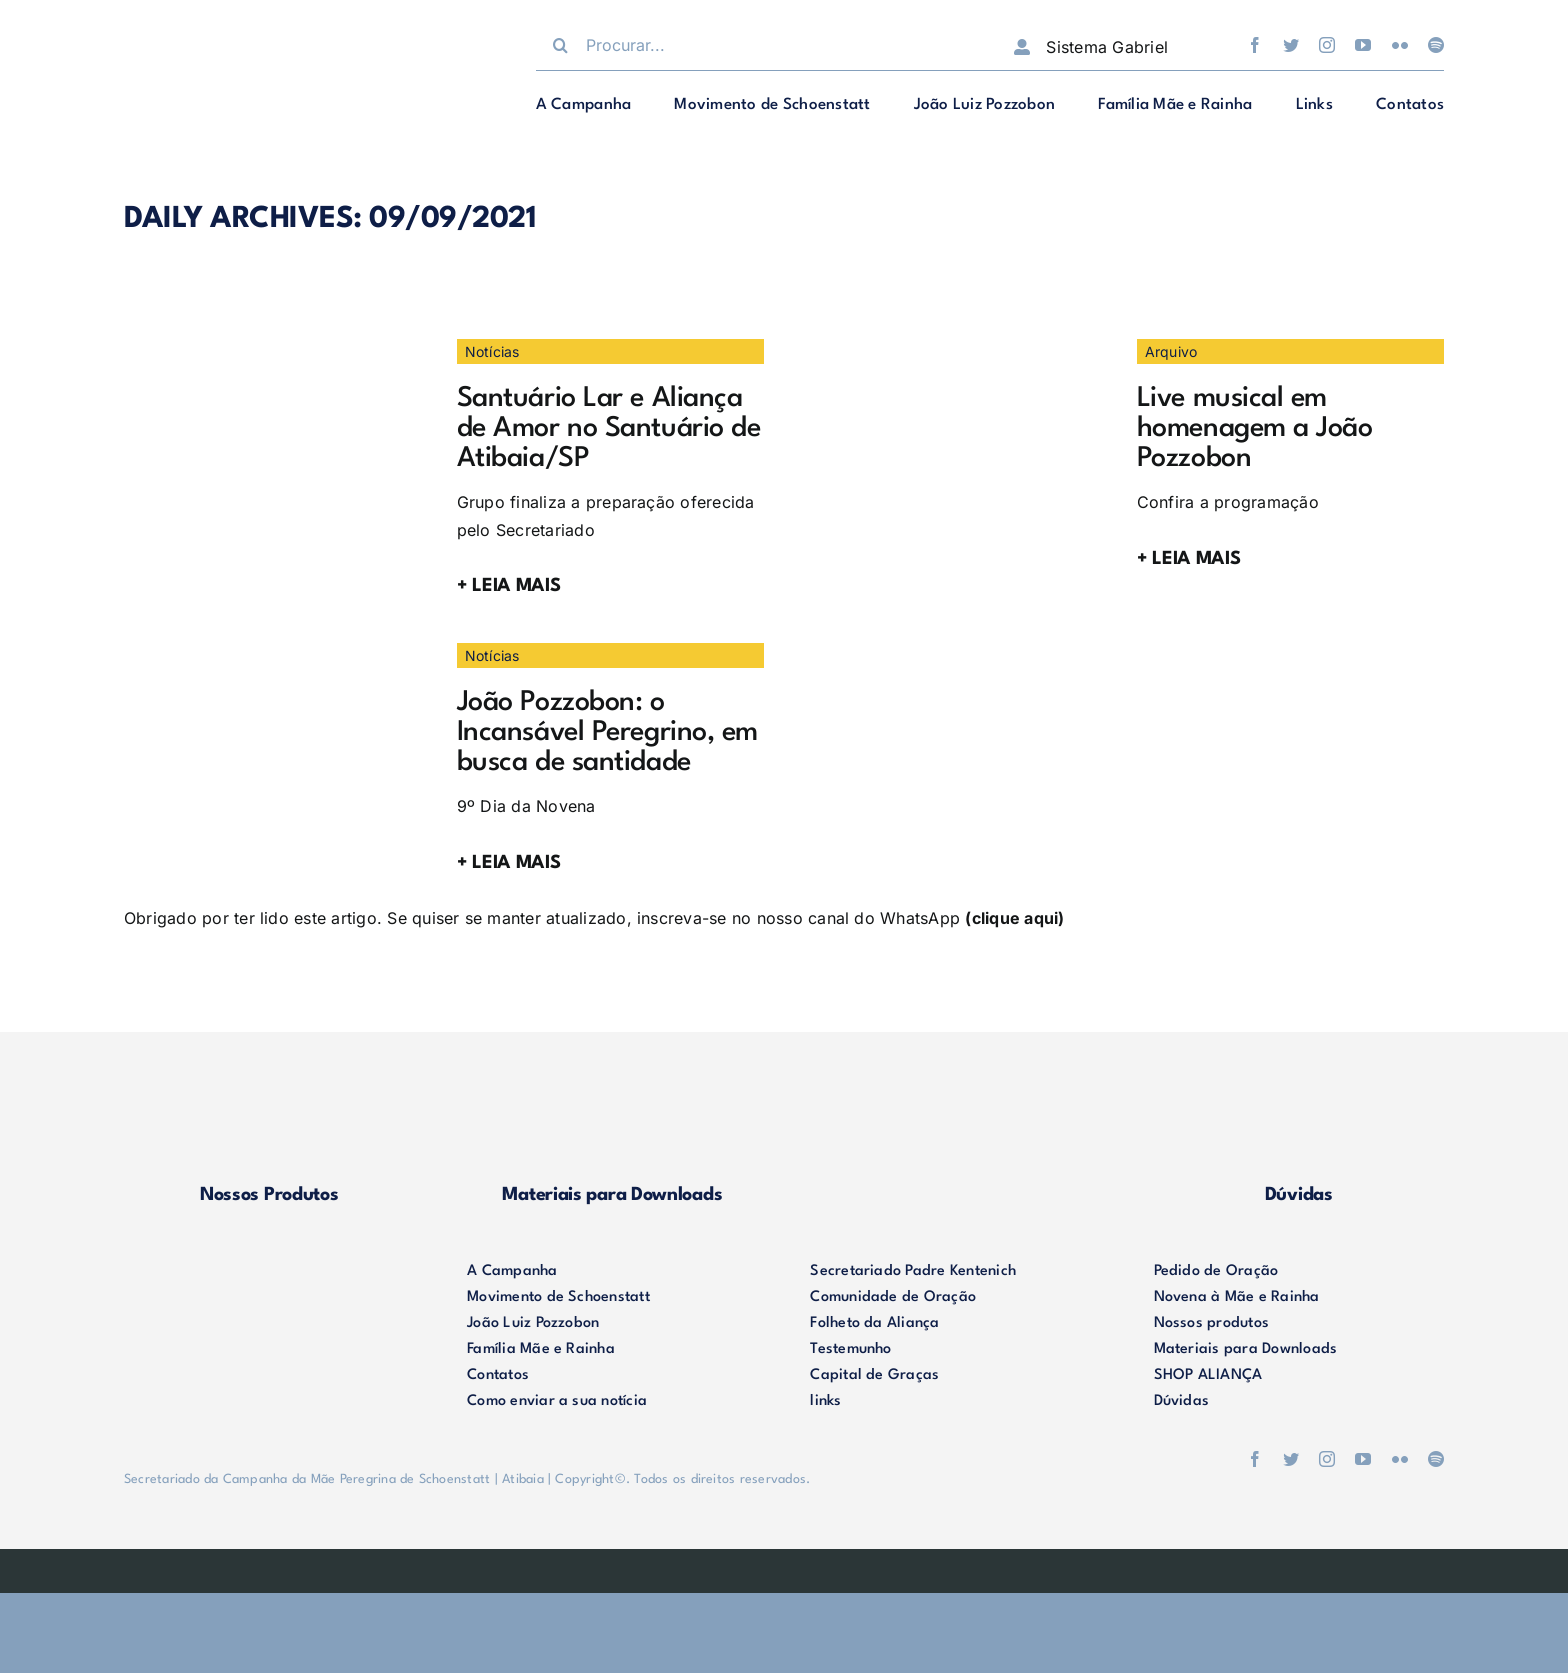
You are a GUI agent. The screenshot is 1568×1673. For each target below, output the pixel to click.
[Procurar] (561, 45)
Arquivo (1171, 351)
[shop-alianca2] (956, 1100)
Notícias (492, 351)
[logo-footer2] (269, 1267)
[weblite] (784, 1565)
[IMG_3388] (274, 347)
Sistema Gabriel (1107, 47)
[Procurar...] (754, 45)
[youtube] (1363, 45)
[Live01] (954, 347)
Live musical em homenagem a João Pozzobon (1255, 429)
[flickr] (1400, 45)
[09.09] (274, 651)
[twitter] (1291, 45)
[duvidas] (1299, 1100)
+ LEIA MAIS (509, 586)
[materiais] (612, 1100)
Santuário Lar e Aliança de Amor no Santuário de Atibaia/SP (609, 429)
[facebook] (1255, 45)
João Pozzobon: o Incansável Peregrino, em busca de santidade (607, 733)
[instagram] (1327, 45)
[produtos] (269, 1100)
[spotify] (1436, 45)
